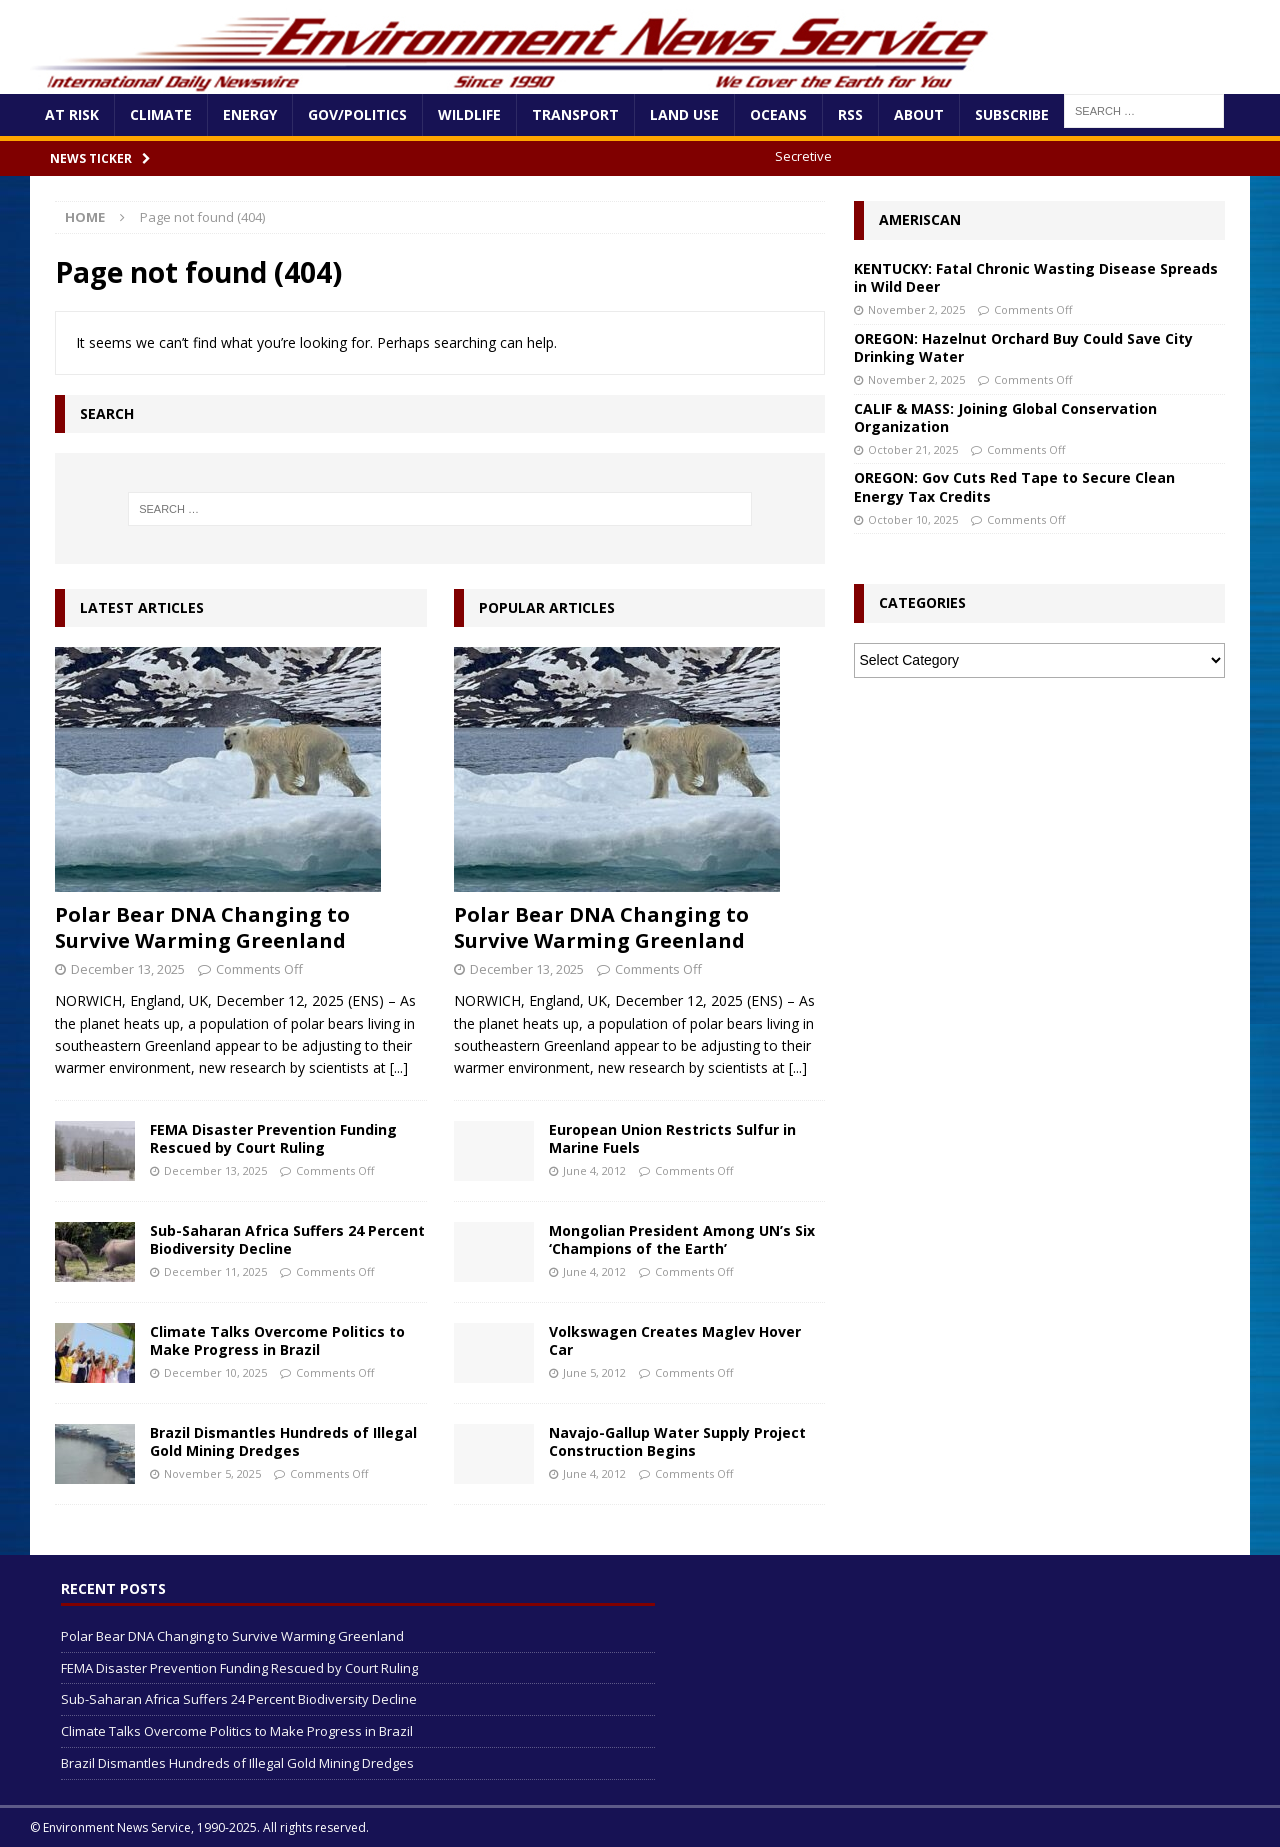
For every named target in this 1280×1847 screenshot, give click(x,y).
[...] (399, 1067)
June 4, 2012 (594, 1170)
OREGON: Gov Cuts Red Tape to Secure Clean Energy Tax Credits (1014, 486)
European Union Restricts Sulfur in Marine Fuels (672, 1138)
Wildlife (469, 114)
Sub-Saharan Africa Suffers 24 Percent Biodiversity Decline (287, 1239)
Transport (575, 114)
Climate (161, 114)
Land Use (684, 114)
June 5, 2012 (594, 1372)
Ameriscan (920, 219)
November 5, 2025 (212, 1473)
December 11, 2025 (215, 1271)
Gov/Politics (357, 114)
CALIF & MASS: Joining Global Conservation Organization (1005, 417)
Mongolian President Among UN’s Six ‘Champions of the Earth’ (682, 1239)
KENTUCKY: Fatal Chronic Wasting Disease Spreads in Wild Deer (1036, 277)
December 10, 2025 (215, 1372)
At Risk (72, 114)
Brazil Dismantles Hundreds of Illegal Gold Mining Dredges (283, 1441)
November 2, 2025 (916, 309)
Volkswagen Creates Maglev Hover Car (675, 1340)
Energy (250, 114)
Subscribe (1012, 114)
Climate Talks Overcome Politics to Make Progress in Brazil (277, 1340)
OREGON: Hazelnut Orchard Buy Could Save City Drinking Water (1023, 347)
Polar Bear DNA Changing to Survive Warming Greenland (202, 927)
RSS (850, 114)
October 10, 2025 (913, 519)
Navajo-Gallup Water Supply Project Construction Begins (677, 1441)
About (919, 114)
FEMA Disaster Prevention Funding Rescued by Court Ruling (273, 1138)
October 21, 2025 (913, 449)
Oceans (778, 114)
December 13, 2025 (128, 969)
